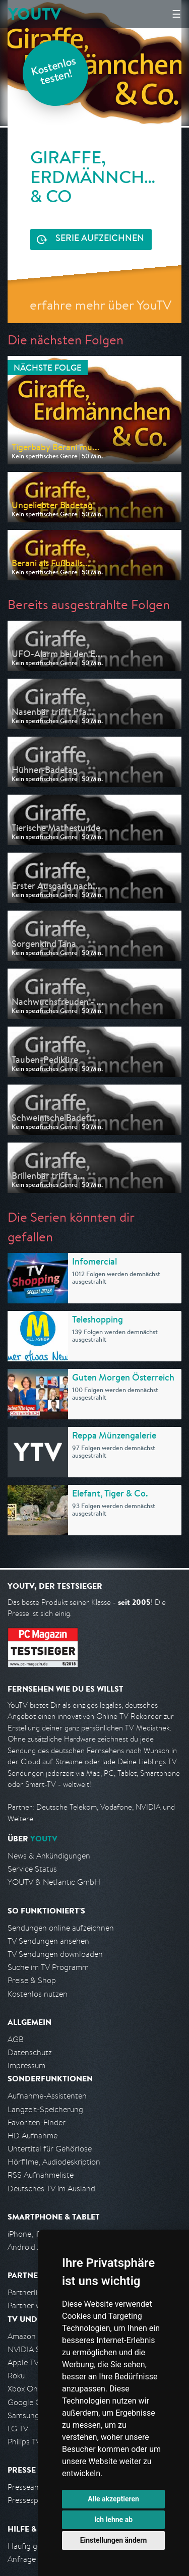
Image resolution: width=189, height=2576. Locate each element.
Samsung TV (29, 2415)
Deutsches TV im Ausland (51, 2188)
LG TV (18, 2428)
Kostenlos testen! (54, 72)
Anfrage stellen (34, 2559)
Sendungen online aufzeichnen (61, 1928)
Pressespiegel (31, 2500)
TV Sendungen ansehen (48, 1941)
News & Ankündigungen (49, 1855)
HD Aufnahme (32, 2135)
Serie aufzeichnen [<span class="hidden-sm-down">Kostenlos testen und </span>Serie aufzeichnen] (99, 239)
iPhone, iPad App (37, 2234)
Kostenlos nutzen (38, 1994)
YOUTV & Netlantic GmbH (54, 1882)
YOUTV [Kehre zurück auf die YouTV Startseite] (34, 14)
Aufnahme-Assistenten (47, 2095)
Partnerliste (28, 2292)
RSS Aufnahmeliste (41, 2175)
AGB (16, 2039)
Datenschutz (30, 2052)
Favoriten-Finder (37, 2122)
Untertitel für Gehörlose (50, 2148)
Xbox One (25, 2388)
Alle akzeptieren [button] (113, 2499)
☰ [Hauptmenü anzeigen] (176, 14)
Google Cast (29, 2402)
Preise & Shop (32, 1980)
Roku (16, 2375)
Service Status (32, 1869)
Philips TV (24, 2441)
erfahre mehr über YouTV (100, 305)
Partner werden (34, 2305)
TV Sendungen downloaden (55, 1954)
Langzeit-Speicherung (45, 2109)
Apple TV (23, 2362)
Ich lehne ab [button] (113, 2519)
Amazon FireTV (33, 2336)
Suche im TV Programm (48, 1967)
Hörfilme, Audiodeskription (54, 2161)
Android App (29, 2247)
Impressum (26, 2065)
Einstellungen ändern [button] (113, 2540)
